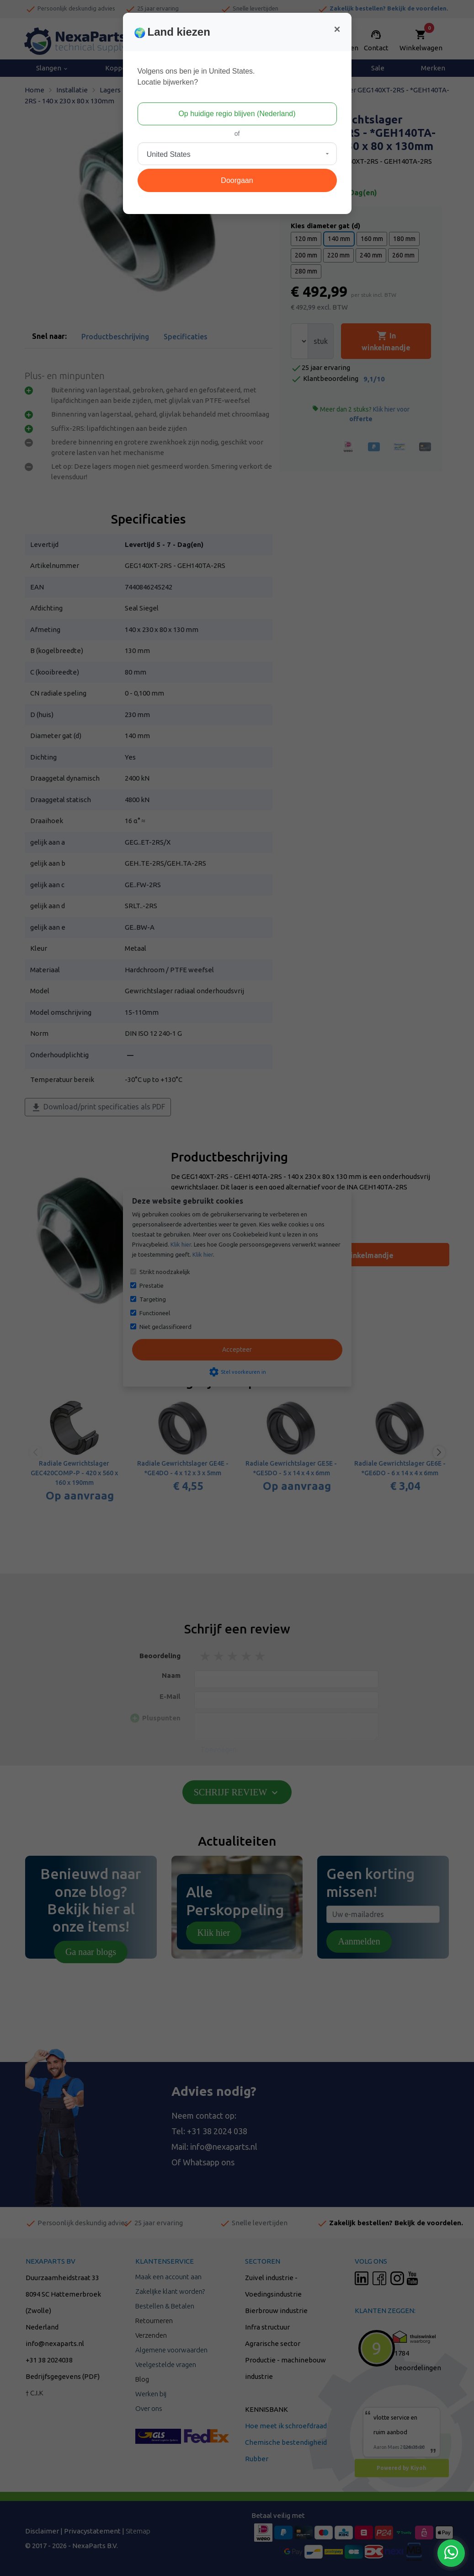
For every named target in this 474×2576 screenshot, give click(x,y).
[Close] (336, 29)
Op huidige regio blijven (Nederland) (236, 114)
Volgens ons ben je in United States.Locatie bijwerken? (196, 76)
